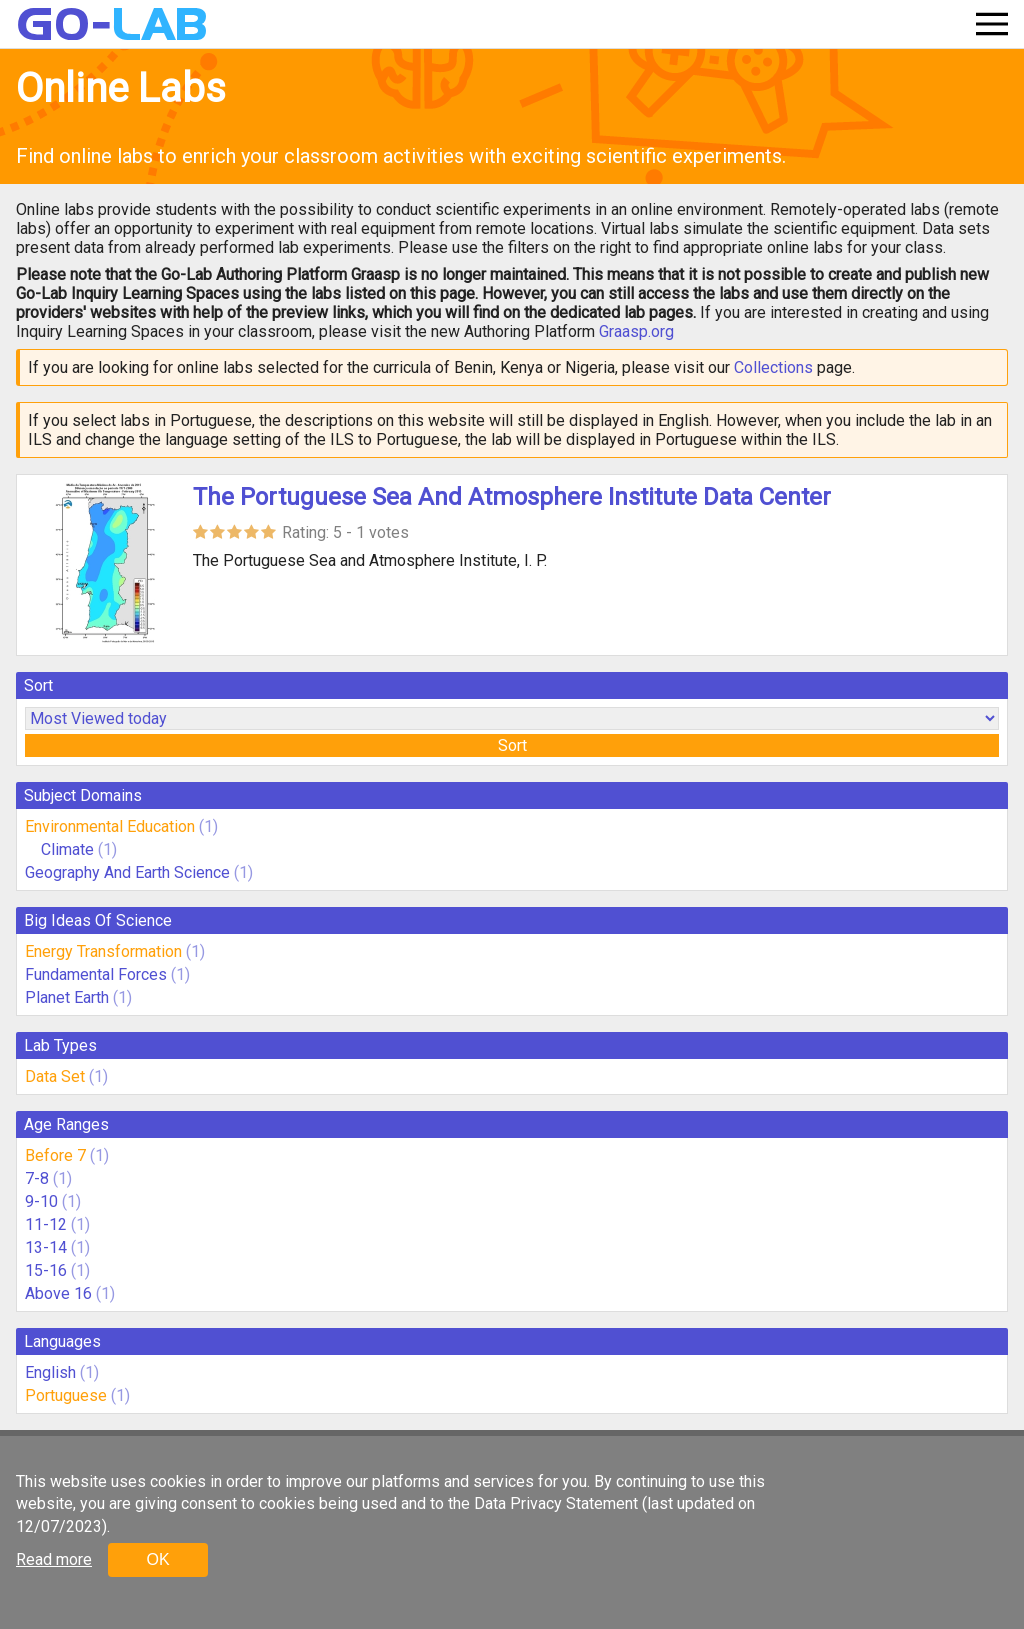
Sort (512, 745)
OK (157, 1559)
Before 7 (55, 1155)
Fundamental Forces (96, 974)
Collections (773, 367)
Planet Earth (67, 997)
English (50, 1372)
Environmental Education (110, 826)
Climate (69, 849)
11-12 (46, 1224)
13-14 (46, 1247)
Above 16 (58, 1293)
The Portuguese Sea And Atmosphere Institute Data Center (512, 497)
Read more (54, 1559)
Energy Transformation (103, 951)
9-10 (41, 1201)
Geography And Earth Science (127, 872)
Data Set (55, 1076)
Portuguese (66, 1395)
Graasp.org (636, 331)
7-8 (37, 1178)
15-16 (46, 1270)
